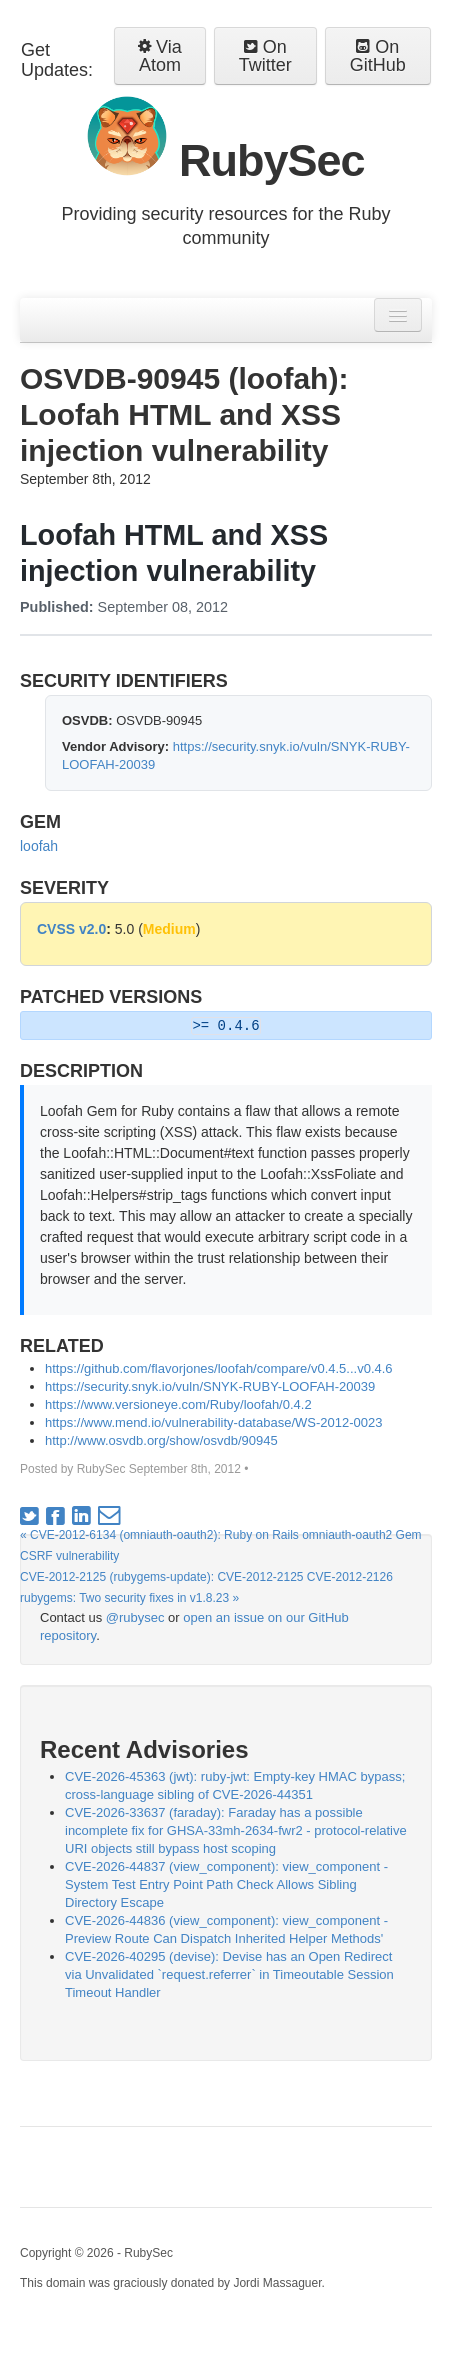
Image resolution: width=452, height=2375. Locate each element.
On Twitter (265, 56)
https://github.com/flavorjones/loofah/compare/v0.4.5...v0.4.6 (219, 1368)
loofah (39, 846)
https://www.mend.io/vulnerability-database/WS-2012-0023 (213, 1422)
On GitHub (378, 56)
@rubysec (135, 1617)
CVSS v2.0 (71, 929)
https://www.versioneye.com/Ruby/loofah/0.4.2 (178, 1404)
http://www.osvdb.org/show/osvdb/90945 (161, 1440)
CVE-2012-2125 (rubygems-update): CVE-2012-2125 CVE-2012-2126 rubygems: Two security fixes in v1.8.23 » (206, 1587)
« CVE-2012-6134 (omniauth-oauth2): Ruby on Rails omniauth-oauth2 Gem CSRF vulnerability (221, 1545)
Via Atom (160, 56)
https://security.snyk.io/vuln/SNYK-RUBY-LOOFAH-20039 (210, 1386)
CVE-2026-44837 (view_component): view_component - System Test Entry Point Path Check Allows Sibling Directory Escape (226, 1884)
